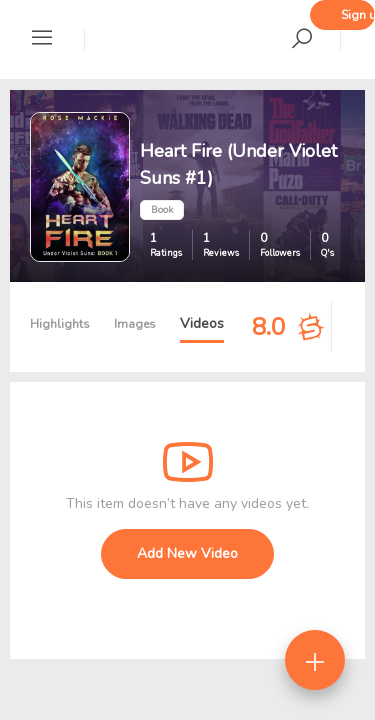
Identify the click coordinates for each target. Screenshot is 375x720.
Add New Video (187, 553)
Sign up (358, 15)
